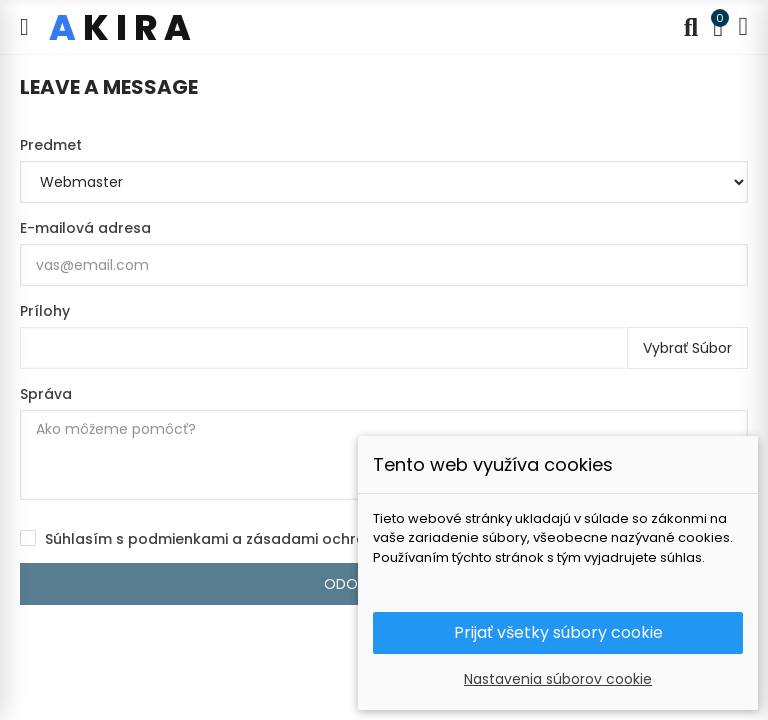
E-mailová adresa (85, 228)
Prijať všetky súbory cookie (558, 632)
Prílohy (45, 311)
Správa (46, 394)
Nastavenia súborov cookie (558, 679)
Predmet (51, 145)
